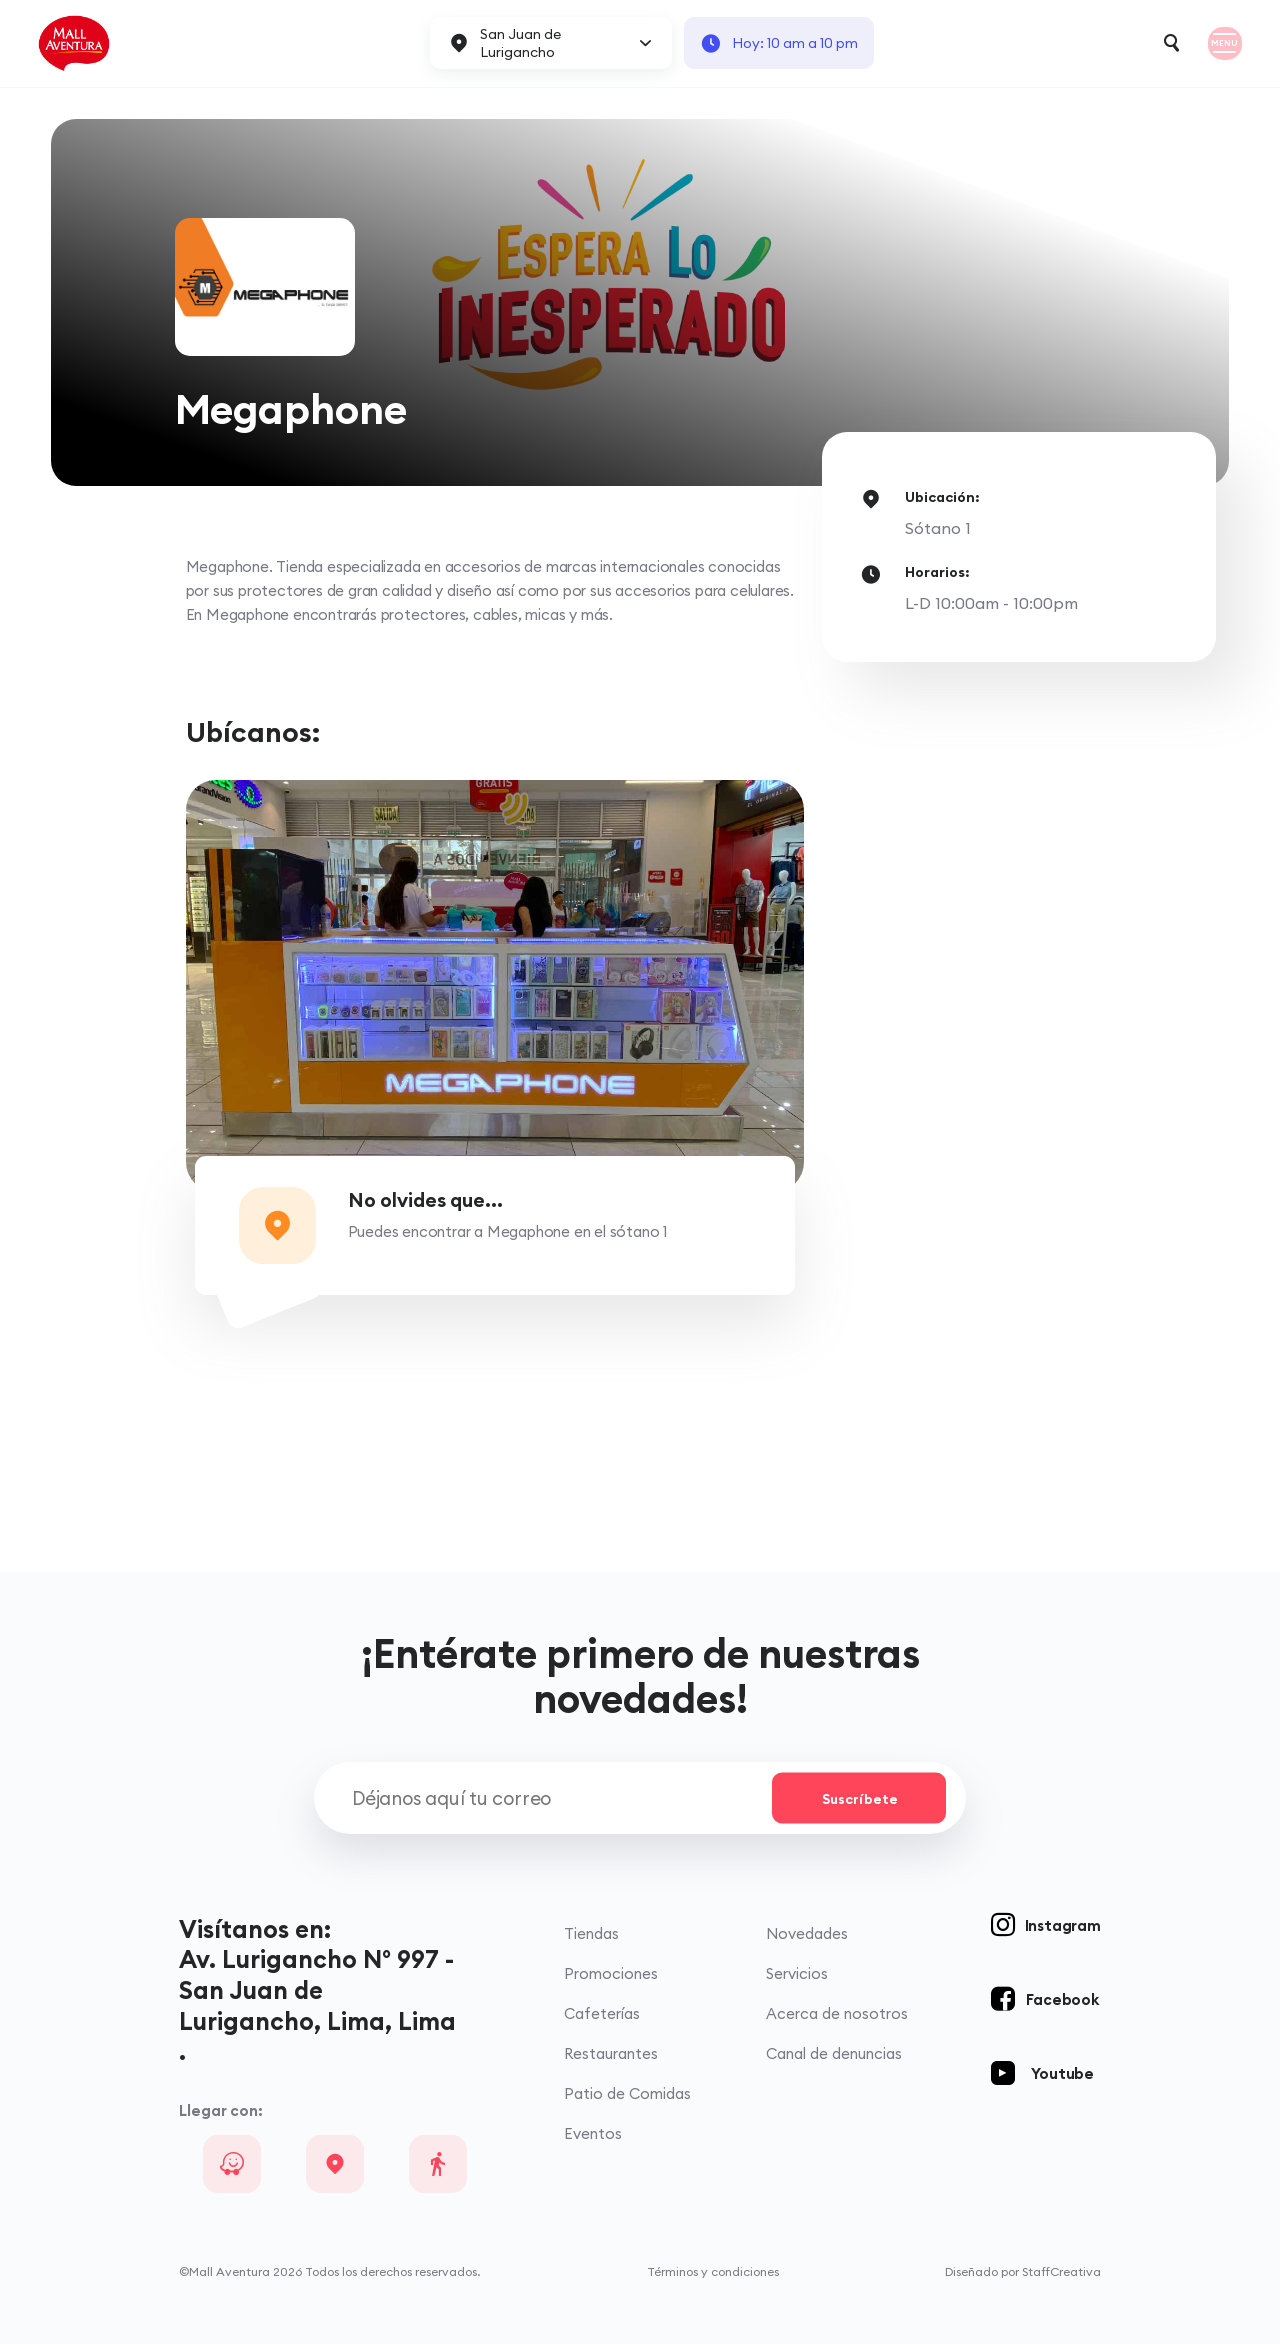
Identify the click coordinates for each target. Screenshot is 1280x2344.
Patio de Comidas (627, 2093)
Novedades (807, 1933)
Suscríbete (860, 1798)
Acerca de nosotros (837, 2013)
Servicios (797, 1973)
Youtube (1062, 2073)
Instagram (1063, 1925)
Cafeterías (602, 2013)
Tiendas (591, 1933)
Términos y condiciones (713, 2271)
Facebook (1062, 1999)
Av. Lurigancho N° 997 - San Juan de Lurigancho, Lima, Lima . (317, 2005)
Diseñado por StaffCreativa (1023, 2271)
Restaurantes (611, 2053)
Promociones (611, 1973)
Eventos (593, 2133)
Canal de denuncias (834, 2053)
